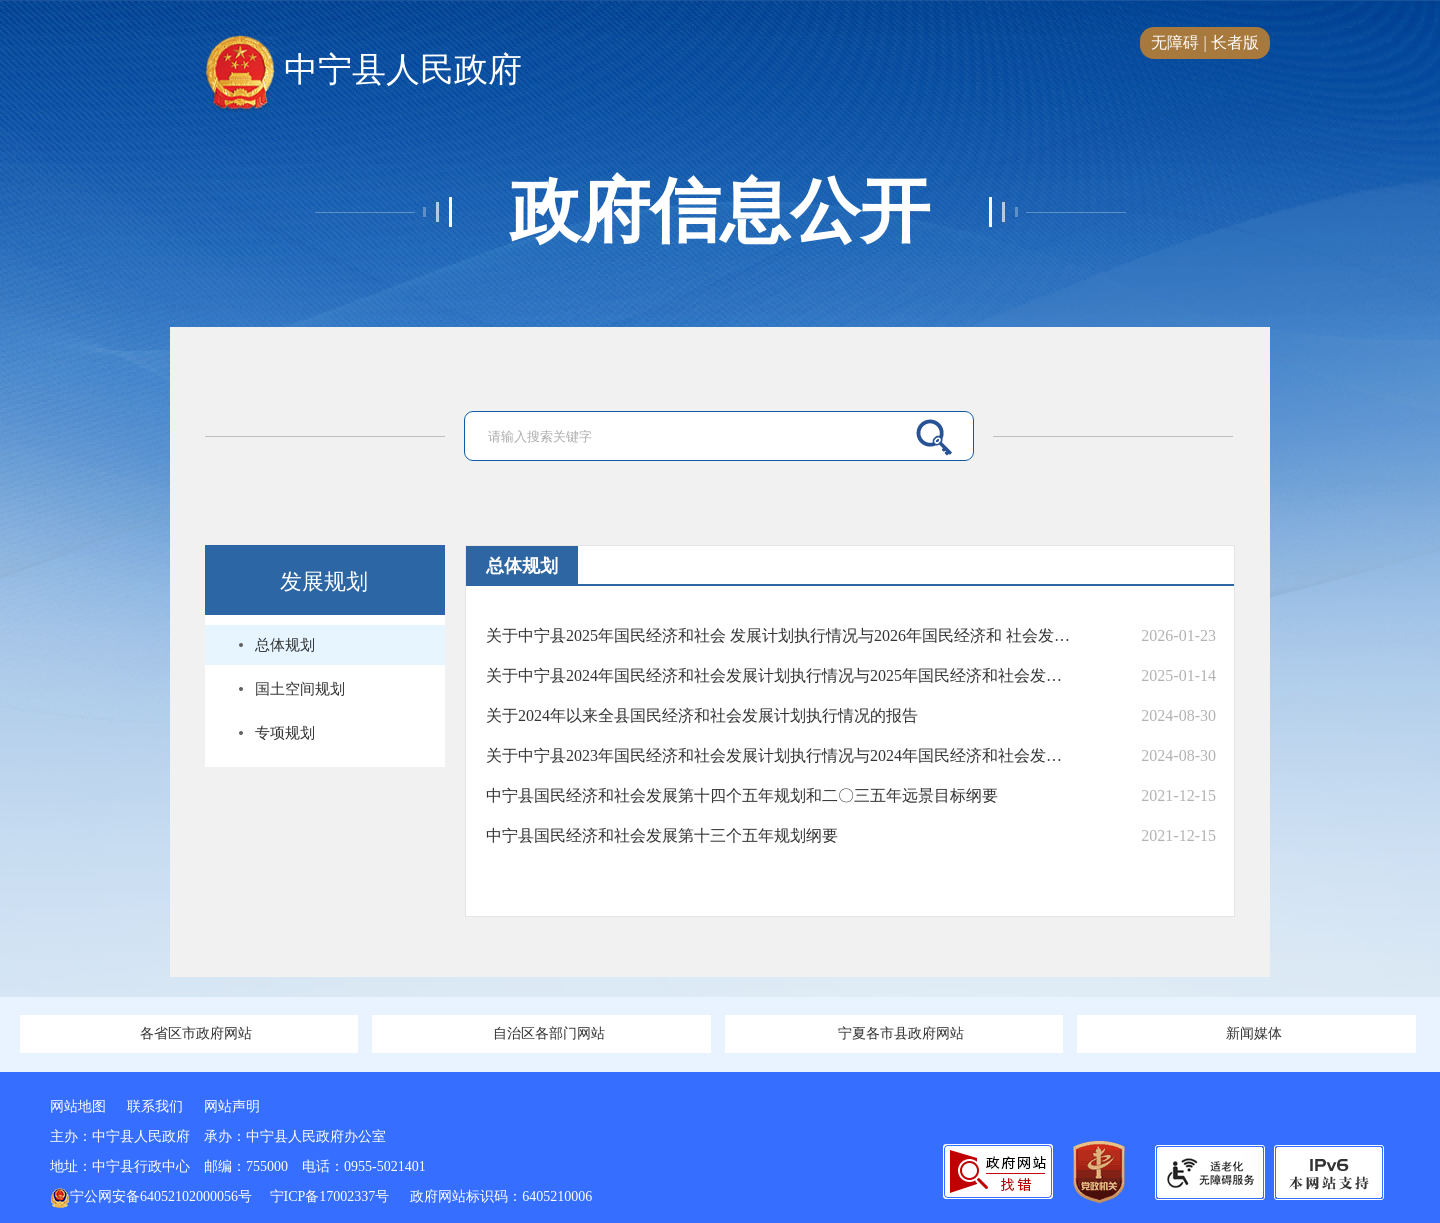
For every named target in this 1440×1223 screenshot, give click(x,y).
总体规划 (285, 645)
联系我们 (155, 1106)
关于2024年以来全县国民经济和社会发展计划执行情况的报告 (702, 715)
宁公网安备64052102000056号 (151, 1196)
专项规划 (285, 733)
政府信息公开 (720, 212)
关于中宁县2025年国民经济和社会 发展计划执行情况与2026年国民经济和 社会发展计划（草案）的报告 (778, 635)
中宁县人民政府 (363, 71)
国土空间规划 (300, 689)
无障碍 (1175, 42)
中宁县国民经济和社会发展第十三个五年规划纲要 (662, 835)
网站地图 (78, 1106)
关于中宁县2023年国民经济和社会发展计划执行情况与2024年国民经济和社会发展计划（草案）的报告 (778, 755)
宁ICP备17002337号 (331, 1196)
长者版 (1235, 42)
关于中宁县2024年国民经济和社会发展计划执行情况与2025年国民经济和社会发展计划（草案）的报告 (778, 675)
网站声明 (232, 1106)
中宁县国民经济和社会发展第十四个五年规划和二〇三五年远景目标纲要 (742, 795)
